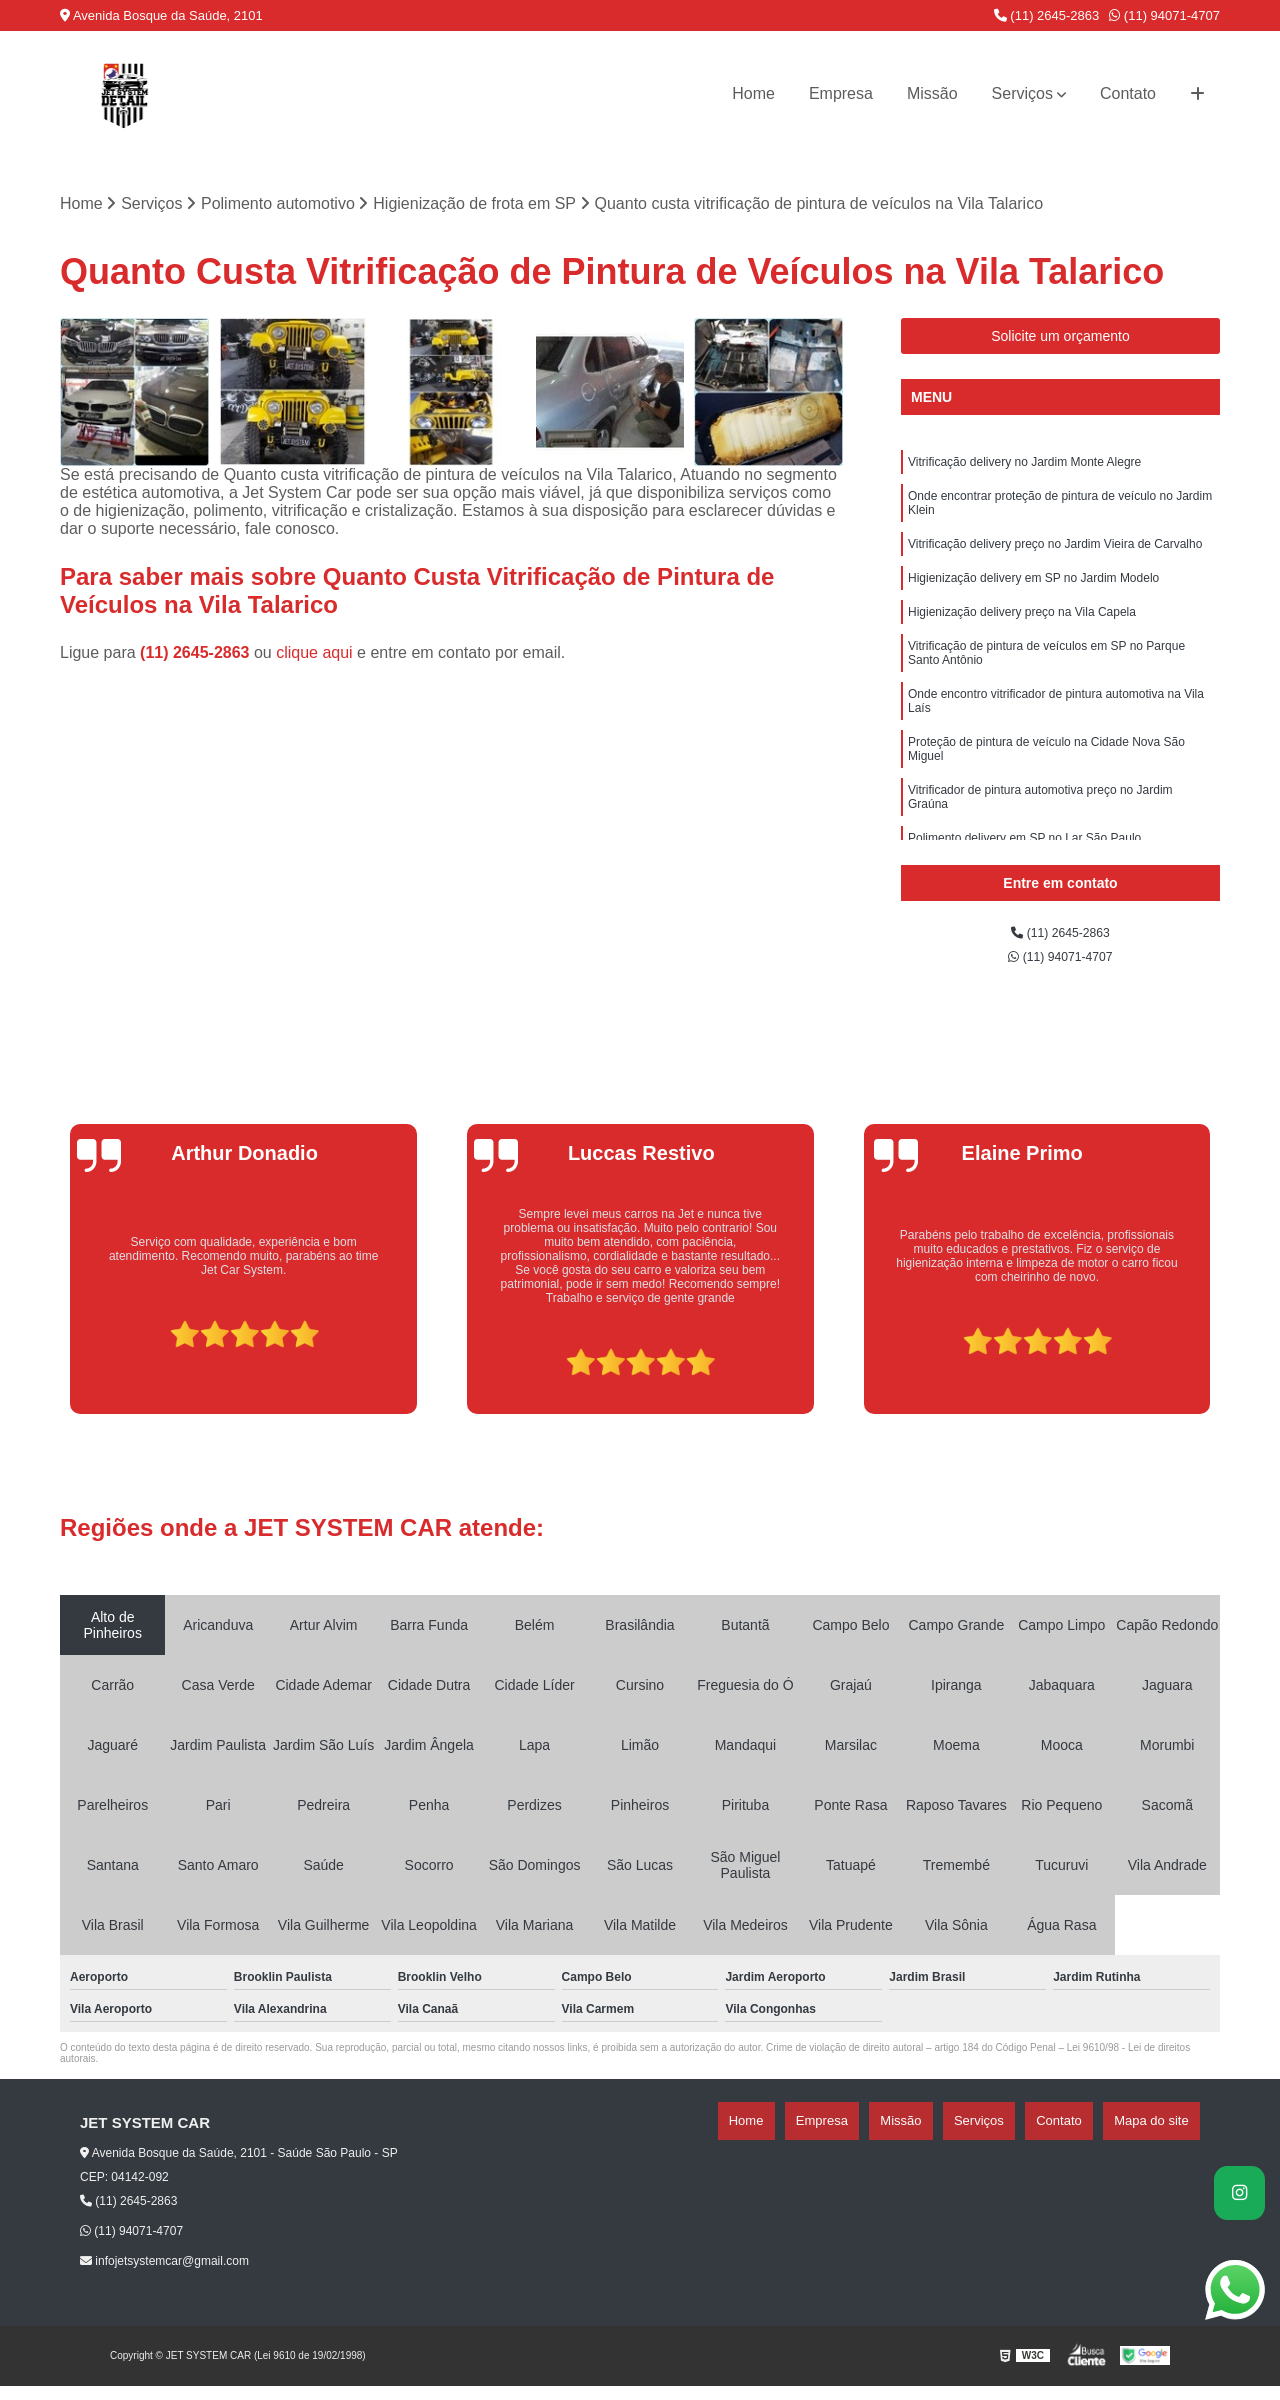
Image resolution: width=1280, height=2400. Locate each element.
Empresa (841, 93)
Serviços (1022, 93)
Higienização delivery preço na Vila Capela (1022, 637)
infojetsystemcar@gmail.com (164, 2275)
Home (753, 93)
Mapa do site (1162, 2135)
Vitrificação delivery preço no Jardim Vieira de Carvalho (1055, 561)
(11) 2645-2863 (1047, 15)
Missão (932, 93)
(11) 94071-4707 (1164, 15)
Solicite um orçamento (1060, 342)
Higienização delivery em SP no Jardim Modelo (1033, 599)
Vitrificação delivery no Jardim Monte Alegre (1024, 471)
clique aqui (314, 659)
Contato (1128, 93)
